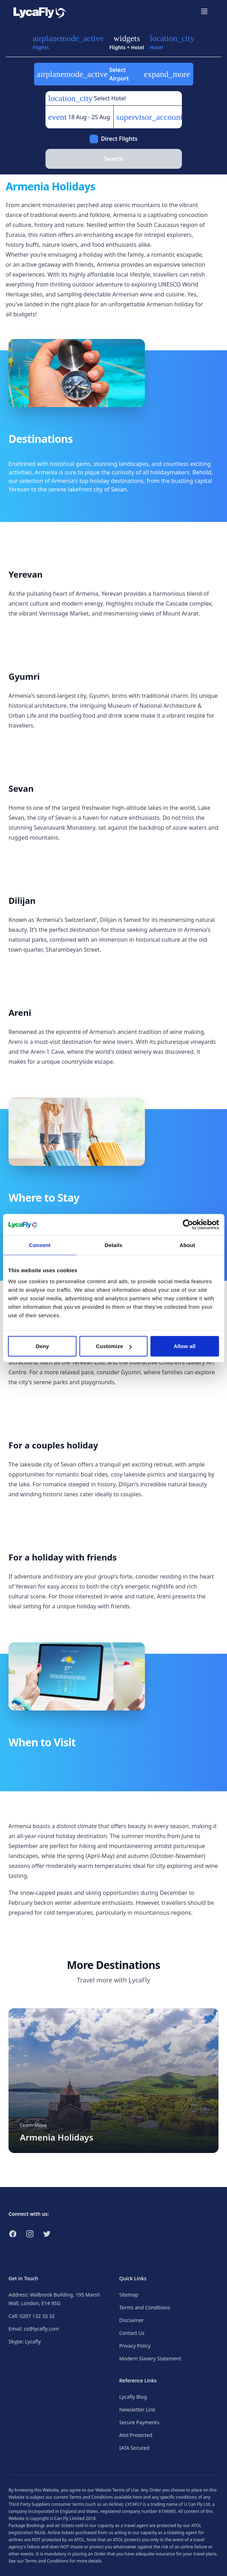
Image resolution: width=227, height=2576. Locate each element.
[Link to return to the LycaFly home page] (39, 11)
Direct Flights (119, 139)
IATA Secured (134, 2447)
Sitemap (129, 2294)
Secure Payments (139, 2422)
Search (113, 159)
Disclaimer (131, 2320)
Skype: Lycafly (25, 2341)
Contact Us (132, 2333)
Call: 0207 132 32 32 (32, 2316)
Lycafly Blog (133, 2396)
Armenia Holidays (56, 2137)
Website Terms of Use (117, 2490)
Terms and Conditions (144, 2307)
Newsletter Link (137, 2409)
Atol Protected (135, 2435)
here (137, 2497)
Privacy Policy (135, 2345)
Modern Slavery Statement (150, 2358)
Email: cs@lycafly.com (34, 2328)
